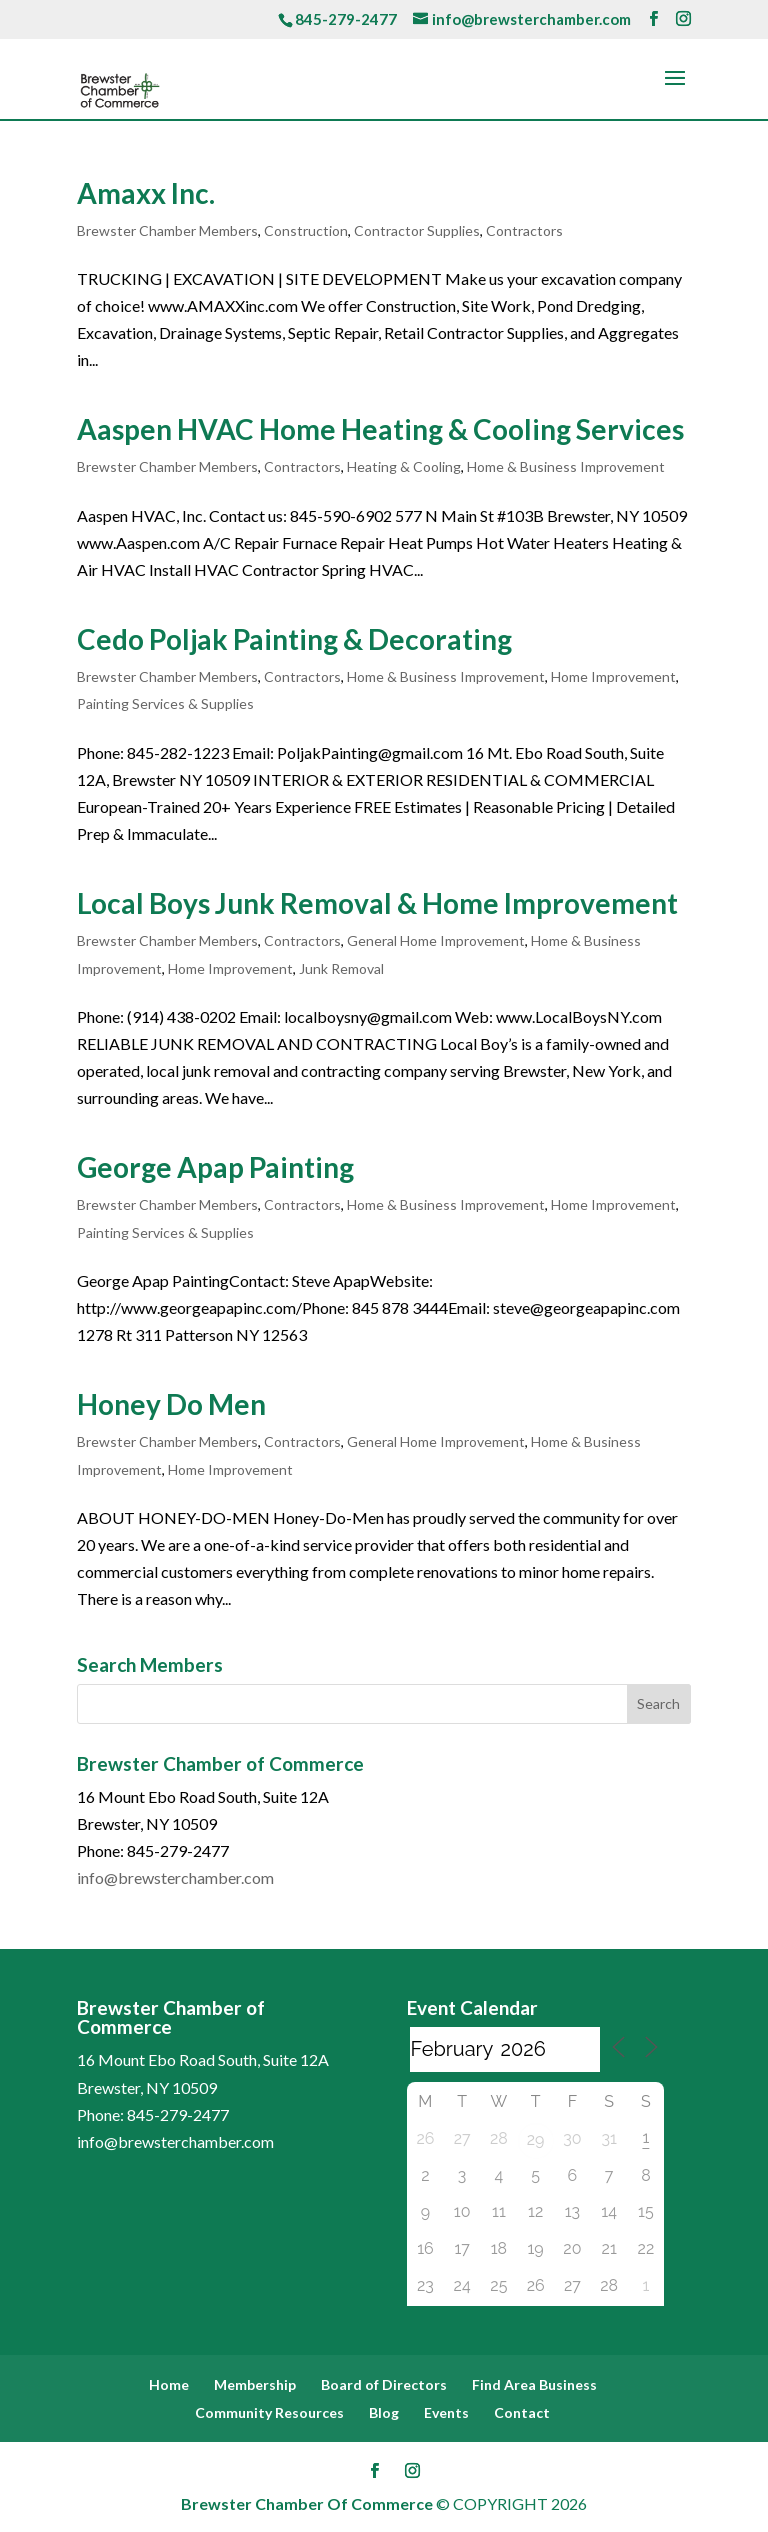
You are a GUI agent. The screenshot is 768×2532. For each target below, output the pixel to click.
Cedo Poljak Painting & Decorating (294, 639)
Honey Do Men (171, 1404)
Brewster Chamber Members (167, 230)
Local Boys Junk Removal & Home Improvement (377, 903)
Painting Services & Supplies (165, 703)
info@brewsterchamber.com (175, 1877)
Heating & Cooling (404, 466)
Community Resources (269, 2412)
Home (169, 2384)
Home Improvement (613, 676)
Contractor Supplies (417, 230)
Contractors (524, 230)
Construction (306, 230)
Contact (522, 2412)
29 (536, 2139)
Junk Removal (341, 968)
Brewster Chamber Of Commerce (307, 2503)
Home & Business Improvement (566, 466)
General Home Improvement (436, 940)
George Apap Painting (215, 1167)
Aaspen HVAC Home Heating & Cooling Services (380, 429)
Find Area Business (534, 2384)
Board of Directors (384, 2384)
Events (446, 2412)
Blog (384, 2412)
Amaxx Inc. (146, 193)
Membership (255, 2384)
